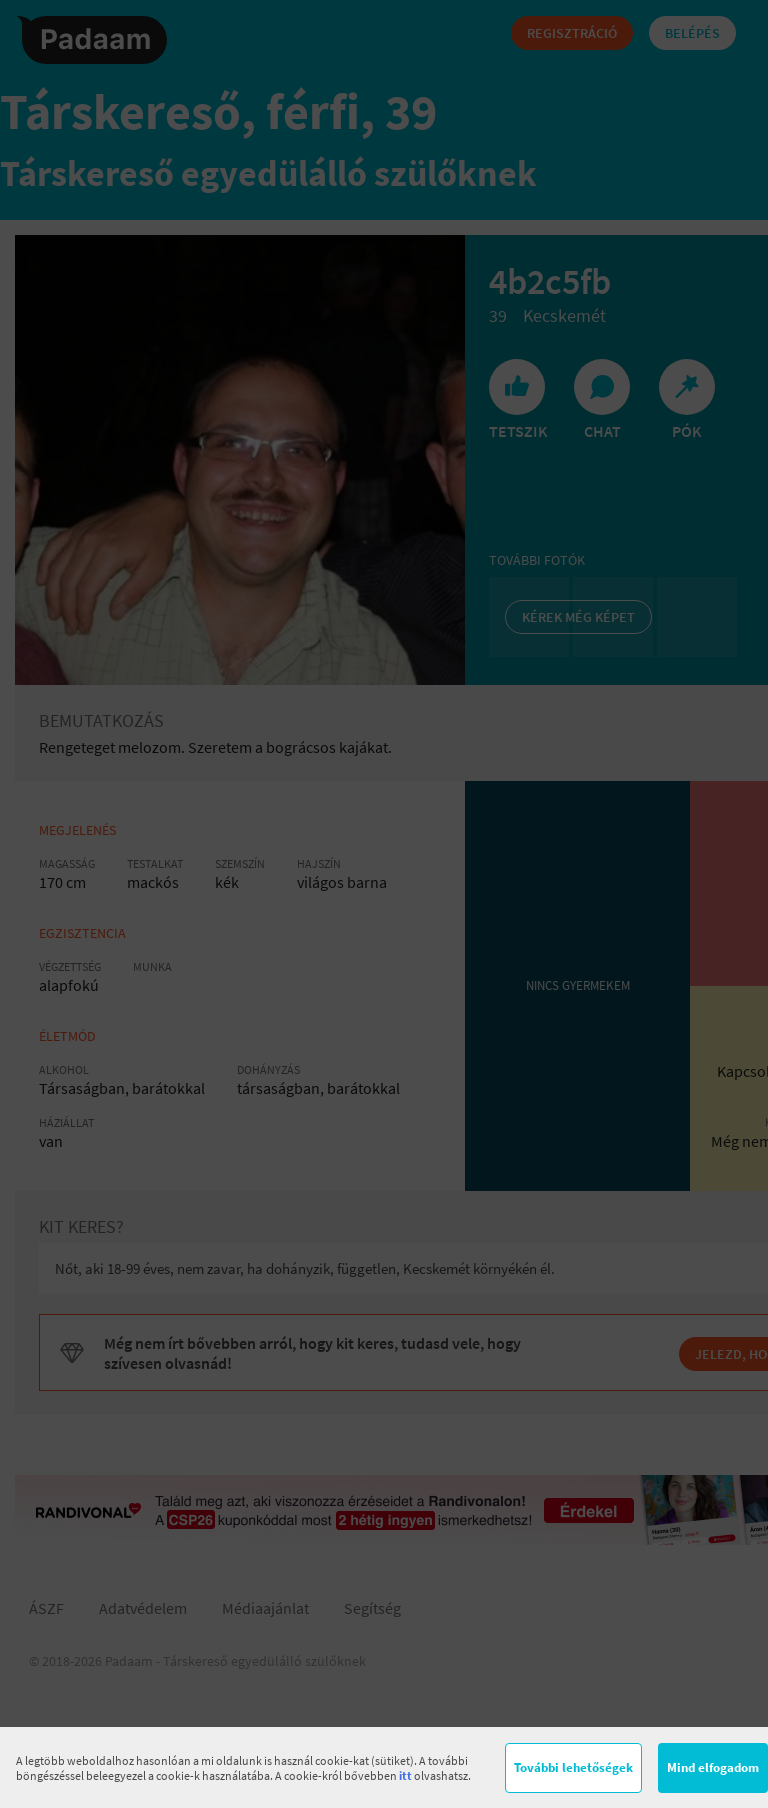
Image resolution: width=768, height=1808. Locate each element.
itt (405, 1775)
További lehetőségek (573, 1767)
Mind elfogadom (713, 1767)
